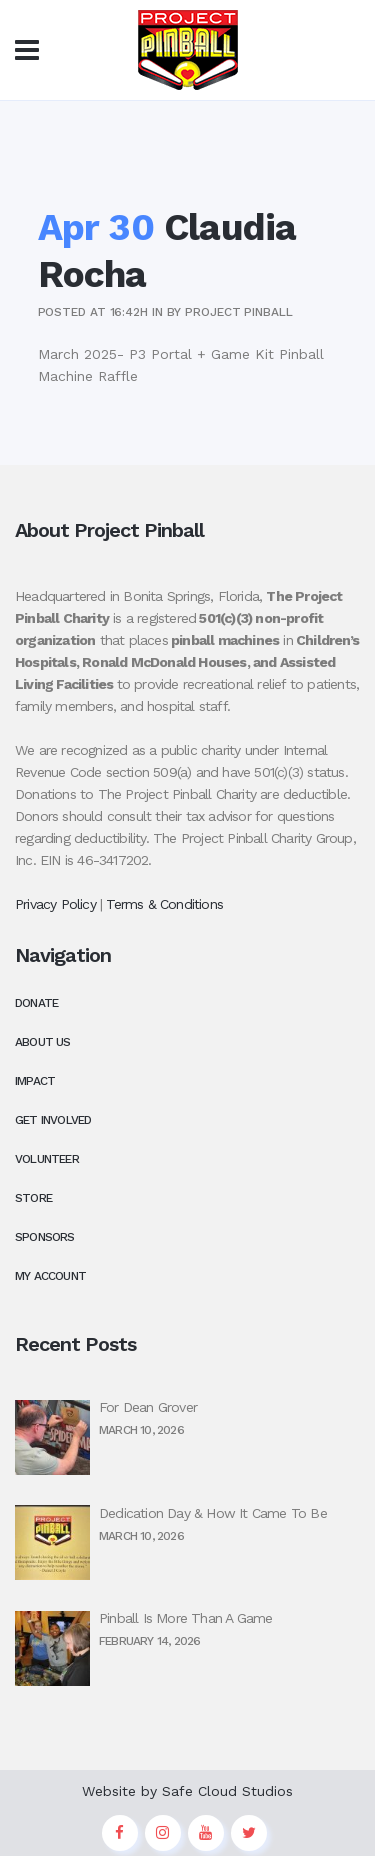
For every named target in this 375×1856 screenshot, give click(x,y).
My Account (50, 1276)
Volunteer (47, 1159)
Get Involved (53, 1120)
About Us (43, 1042)
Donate (36, 1003)
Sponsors (45, 1237)
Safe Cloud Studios (227, 1791)
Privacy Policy (55, 904)
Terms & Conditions (164, 904)
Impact (35, 1081)
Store (33, 1198)
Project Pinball (239, 312)
